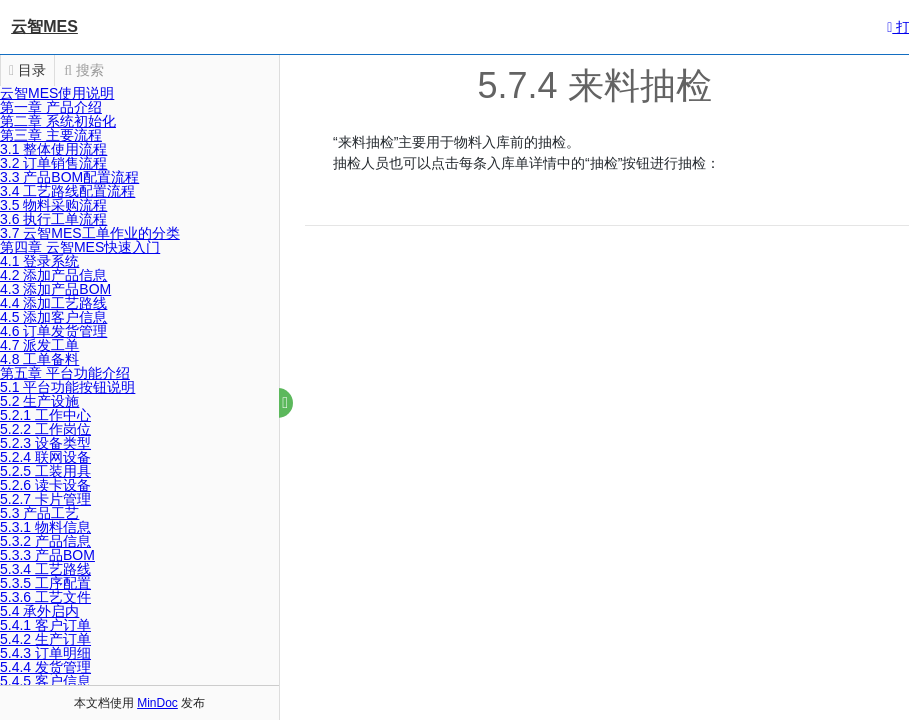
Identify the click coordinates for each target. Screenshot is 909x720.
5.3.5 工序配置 (45, 583)
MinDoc (157, 703)
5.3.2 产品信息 (45, 541)
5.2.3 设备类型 (45, 443)
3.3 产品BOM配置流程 (69, 177)
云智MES (44, 26)
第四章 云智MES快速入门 (80, 247)
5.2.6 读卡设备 (45, 485)
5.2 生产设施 (39, 401)
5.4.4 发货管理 (45, 667)
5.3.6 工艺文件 (45, 597)
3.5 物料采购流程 (53, 205)
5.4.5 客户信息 (45, 681)
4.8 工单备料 (39, 359)
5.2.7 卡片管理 (45, 499)
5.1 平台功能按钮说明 (67, 387)
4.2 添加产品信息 (53, 275)
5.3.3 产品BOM (47, 555)
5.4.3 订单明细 (45, 653)
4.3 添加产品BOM (55, 289)
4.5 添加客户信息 (53, 317)
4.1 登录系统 (39, 261)
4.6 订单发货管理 (53, 331)
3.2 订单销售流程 (53, 163)
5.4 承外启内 (39, 611)
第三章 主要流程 (51, 135)
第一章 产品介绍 (51, 107)
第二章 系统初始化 (58, 121)
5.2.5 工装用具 (45, 471)
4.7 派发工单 (39, 345)
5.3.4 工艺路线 (45, 569)
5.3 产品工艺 (39, 513)
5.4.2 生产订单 (45, 639)
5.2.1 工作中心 (45, 415)
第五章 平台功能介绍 (65, 373)
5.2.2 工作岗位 (45, 429)
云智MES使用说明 (57, 93)
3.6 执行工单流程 (53, 219)
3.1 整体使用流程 (53, 149)
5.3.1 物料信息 (45, 527)
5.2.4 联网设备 (45, 457)
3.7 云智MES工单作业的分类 (90, 233)
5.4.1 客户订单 (45, 625)
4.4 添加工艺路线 (53, 303)
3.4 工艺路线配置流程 (67, 191)
